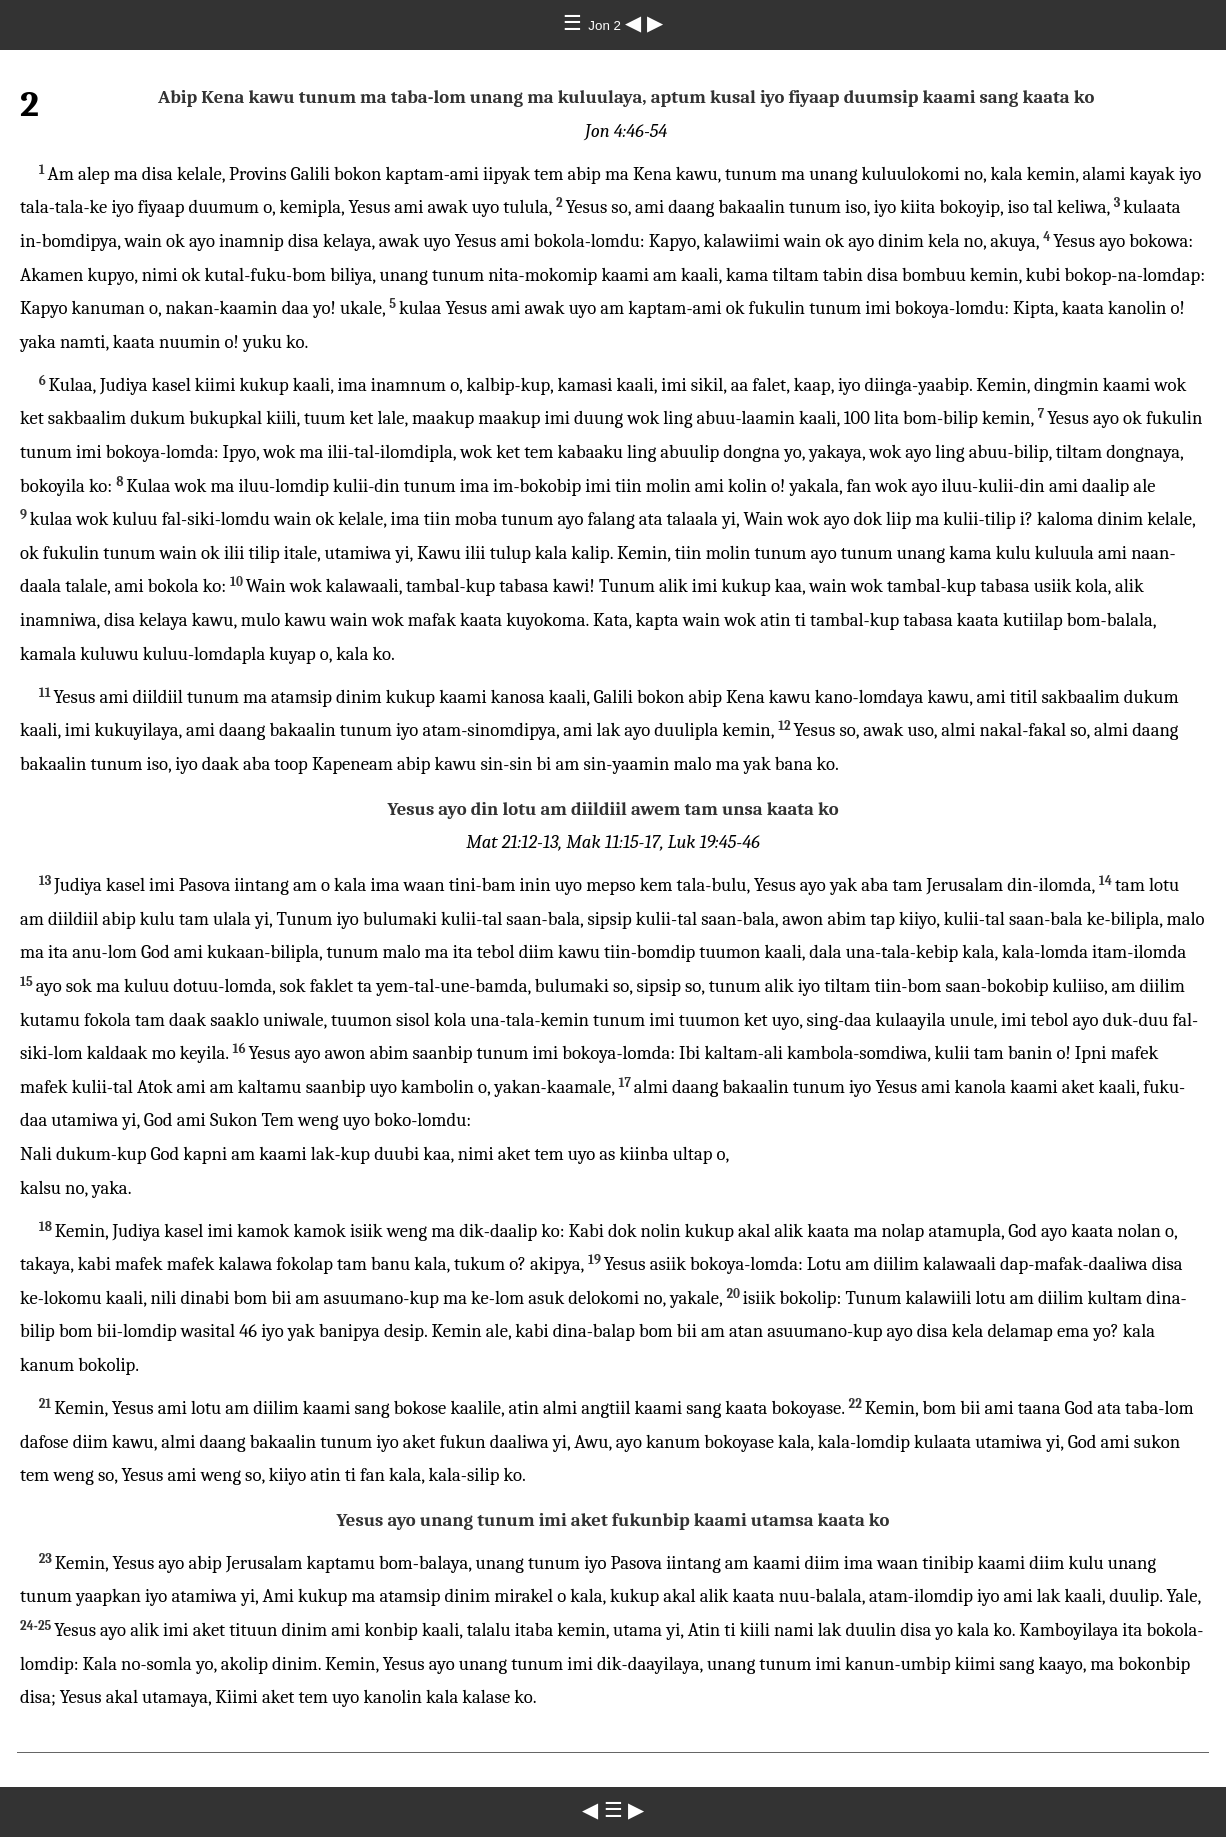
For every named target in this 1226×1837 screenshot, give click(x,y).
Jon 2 (606, 25)
